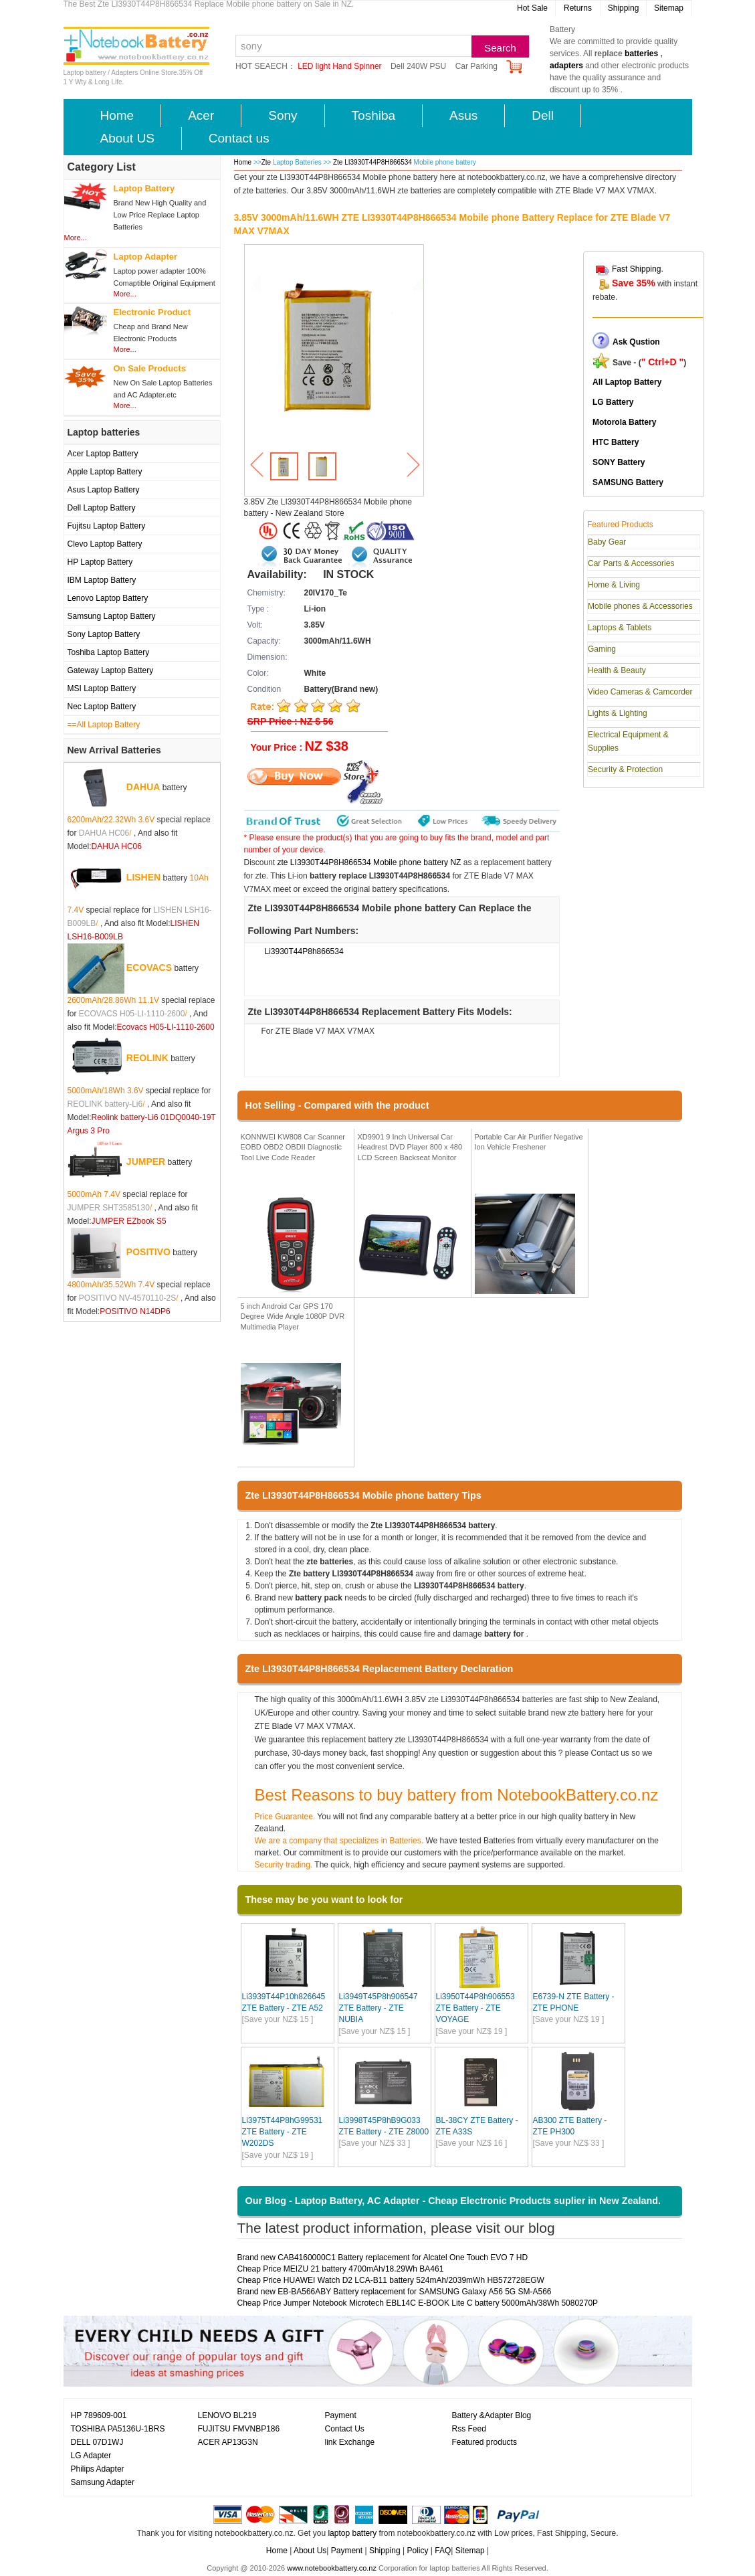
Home (117, 115)
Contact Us (344, 2428)
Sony (282, 115)
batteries (641, 53)
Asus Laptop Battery (104, 489)
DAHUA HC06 (104, 833)
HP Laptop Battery (100, 562)
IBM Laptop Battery (102, 580)
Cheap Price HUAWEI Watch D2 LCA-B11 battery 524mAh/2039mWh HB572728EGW (390, 2280)
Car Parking (476, 66)
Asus (463, 115)
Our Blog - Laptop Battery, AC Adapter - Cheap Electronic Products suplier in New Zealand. (453, 2200)
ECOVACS (149, 966)
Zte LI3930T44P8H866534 (373, 162)
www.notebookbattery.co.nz (331, 2568)
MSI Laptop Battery (102, 688)
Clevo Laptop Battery (105, 544)
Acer (201, 115)
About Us (310, 2550)
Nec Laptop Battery (102, 706)
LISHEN (143, 876)
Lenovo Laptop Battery (108, 598)
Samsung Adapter (102, 2482)
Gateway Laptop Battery (111, 670)
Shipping (623, 8)
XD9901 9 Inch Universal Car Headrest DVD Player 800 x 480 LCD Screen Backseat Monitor (410, 1147)
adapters (566, 65)
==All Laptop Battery (104, 724)
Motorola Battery (624, 422)
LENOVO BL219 (227, 2415)
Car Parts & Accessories (631, 563)
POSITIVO (148, 1251)
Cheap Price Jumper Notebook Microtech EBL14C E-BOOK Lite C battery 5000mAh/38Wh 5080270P (418, 2303)
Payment (340, 2415)
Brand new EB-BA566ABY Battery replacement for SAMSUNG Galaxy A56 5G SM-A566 (394, 2291)
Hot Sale (532, 8)
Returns (578, 8)
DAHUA (143, 786)
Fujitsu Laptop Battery (107, 526)
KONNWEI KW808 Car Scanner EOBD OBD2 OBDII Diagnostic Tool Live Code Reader (293, 1147)
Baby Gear (607, 542)
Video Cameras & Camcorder (640, 692)
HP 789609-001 (99, 2415)
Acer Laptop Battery (103, 453)
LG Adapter (91, 2455)
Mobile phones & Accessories (640, 606)
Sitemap (668, 8)
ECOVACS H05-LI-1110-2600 (132, 1013)
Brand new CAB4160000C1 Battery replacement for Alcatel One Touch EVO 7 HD (382, 2257)
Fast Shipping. (637, 269)
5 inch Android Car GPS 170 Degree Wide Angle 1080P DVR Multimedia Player (293, 1316)
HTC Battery (615, 442)
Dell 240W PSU (418, 66)
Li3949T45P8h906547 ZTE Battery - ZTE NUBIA (378, 2008)
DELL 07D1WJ (97, 2442)
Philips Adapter (97, 2469)
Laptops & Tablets (619, 627)
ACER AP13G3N (228, 2442)
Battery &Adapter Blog (492, 2415)
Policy (417, 2550)
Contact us (239, 138)
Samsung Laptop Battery (112, 616)
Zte (266, 162)
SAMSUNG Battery (627, 482)
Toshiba (374, 115)
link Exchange (350, 2442)
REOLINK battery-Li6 (105, 1104)
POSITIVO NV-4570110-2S (127, 1298)
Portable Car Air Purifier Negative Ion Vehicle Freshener (529, 1142)
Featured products (484, 2442)
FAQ (443, 2550)
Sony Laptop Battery (104, 634)
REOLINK (147, 1057)
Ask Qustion (636, 342)
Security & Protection (625, 769)
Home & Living (614, 584)
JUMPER (145, 1161)
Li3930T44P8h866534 (304, 951)
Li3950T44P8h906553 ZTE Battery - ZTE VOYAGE (475, 2008)
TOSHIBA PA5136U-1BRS (118, 2428)
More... (75, 238)
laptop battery (352, 2533)
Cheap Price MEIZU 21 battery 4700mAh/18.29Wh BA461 (340, 2269)
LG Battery (612, 402)
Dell (543, 115)
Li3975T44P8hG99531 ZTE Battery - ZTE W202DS (282, 2132)
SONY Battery (618, 462)
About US (127, 138)
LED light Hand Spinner (339, 66)
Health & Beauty (617, 670)
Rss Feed (469, 2428)
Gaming (602, 649)
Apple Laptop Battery (105, 471)
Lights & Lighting (617, 713)
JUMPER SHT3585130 (109, 1207)
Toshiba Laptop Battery (109, 652)
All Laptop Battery (626, 382)
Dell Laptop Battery (102, 508)
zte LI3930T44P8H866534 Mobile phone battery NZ (369, 862)
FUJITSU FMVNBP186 (239, 2428)
